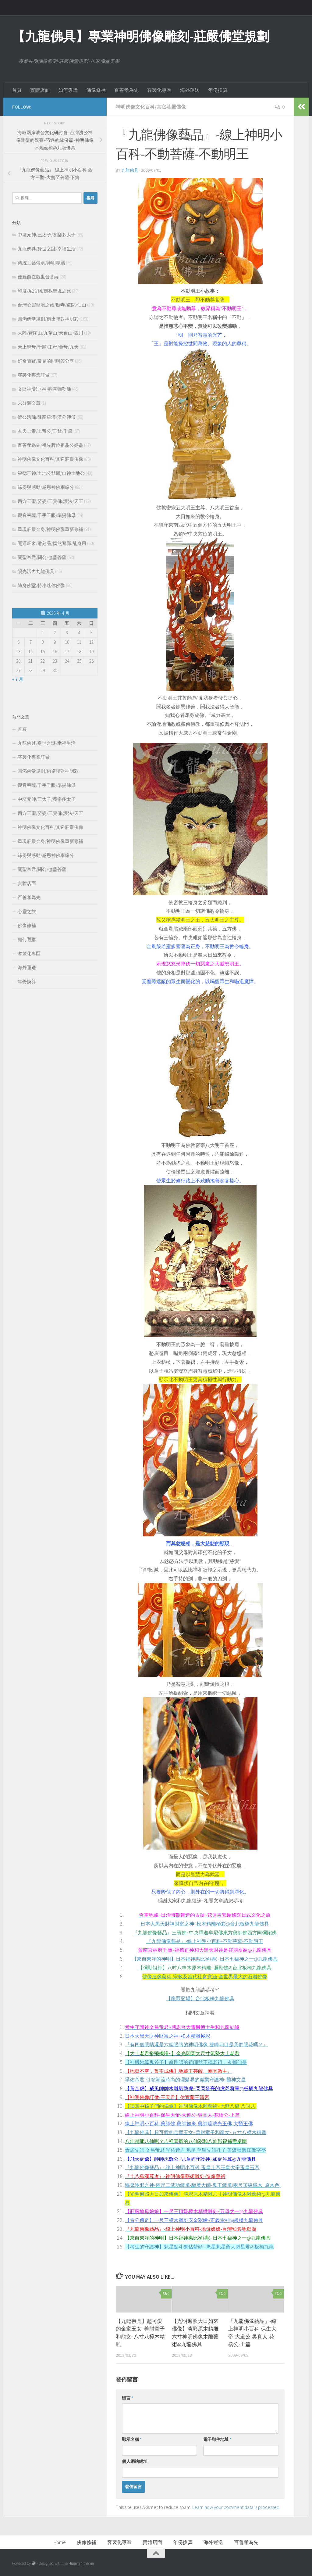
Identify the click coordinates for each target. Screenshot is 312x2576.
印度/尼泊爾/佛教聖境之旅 (44, 291)
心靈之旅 (27, 911)
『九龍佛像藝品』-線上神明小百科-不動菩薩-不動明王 (205, 1941)
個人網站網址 (134, 2461)
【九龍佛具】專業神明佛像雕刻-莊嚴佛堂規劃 (140, 36)
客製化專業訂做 (34, 375)
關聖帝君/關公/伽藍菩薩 (42, 557)
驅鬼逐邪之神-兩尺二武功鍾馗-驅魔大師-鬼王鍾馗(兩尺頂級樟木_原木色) (203, 2185)
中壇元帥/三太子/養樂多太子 (47, 235)
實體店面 (40, 90)
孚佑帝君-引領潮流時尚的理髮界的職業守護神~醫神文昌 (185, 2079)
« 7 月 (17, 679)
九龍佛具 (129, 170)
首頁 (17, 90)
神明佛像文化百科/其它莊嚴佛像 (151, 107)
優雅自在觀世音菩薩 (38, 277)
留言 (127, 2398)
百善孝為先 (126, 90)
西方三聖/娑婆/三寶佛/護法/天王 (50, 501)
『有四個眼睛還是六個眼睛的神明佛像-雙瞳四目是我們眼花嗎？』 (196, 2044)
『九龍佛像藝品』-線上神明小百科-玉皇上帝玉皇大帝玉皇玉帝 (192, 2167)
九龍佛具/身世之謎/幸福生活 (47, 249)
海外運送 (190, 90)
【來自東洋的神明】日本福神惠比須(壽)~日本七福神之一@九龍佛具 (205, 1959)
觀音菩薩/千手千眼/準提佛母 (47, 515)
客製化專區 (159, 90)
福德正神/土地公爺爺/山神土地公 (51, 473)
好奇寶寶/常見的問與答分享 (46, 361)
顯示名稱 (132, 2439)
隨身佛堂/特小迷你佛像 (41, 585)
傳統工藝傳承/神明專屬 (41, 263)
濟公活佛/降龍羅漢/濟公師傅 (47, 417)
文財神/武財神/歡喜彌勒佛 (44, 389)
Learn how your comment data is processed (235, 2507)
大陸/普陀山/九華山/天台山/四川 (50, 333)
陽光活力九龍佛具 (36, 571)
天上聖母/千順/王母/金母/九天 (48, 347)
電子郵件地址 (217, 2439)
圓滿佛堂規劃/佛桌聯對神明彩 (48, 319)
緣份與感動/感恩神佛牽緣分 (46, 487)
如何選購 (68, 90)
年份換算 (218, 90)
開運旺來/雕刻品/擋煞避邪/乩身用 (52, 543)
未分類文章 (29, 403)
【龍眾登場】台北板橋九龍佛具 (200, 1998)
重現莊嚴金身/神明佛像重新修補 (50, 529)
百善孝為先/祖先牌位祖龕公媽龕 (50, 445)
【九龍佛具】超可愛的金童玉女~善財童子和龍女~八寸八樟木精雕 (195, 2132)
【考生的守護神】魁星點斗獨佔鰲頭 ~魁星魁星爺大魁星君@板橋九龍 (199, 2247)
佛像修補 (96, 90)
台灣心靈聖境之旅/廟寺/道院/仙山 (52, 305)
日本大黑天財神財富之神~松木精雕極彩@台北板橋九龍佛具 (204, 1924)
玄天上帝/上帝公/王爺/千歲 (45, 431)
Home (60, 2542)
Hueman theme (81, 2563)
